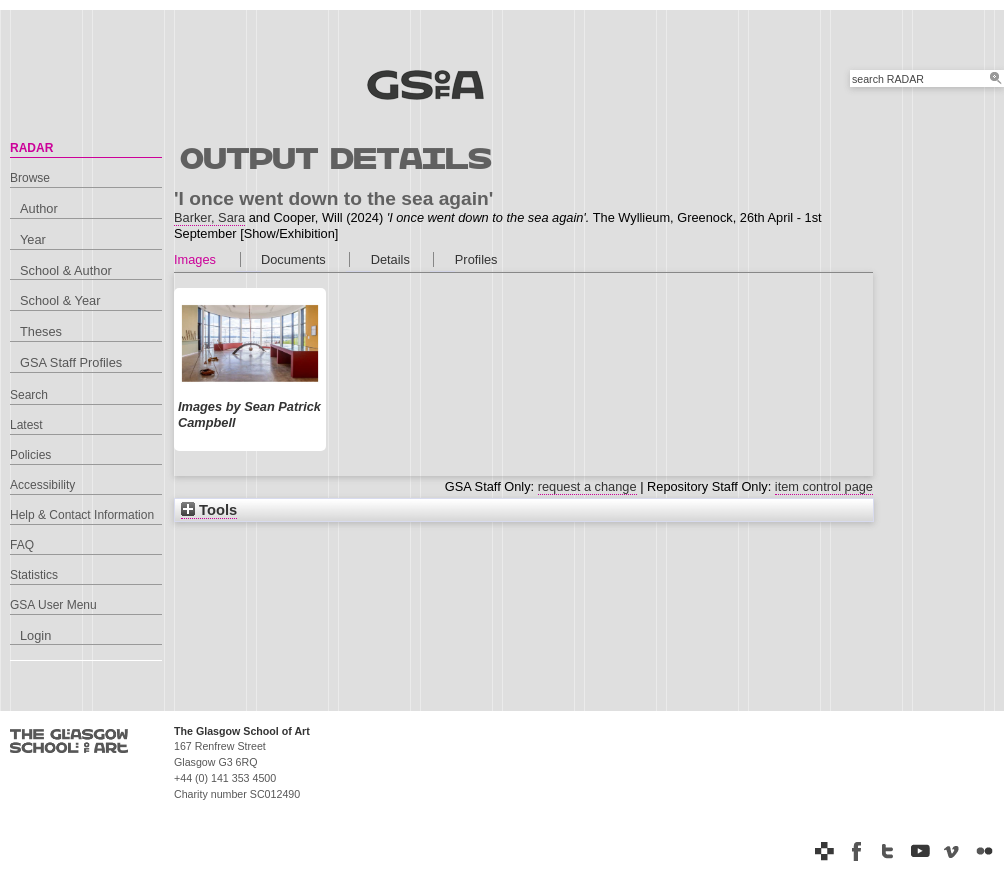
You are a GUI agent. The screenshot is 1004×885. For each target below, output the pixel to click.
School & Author (66, 270)
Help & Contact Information (82, 515)
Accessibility (42, 485)
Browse (30, 178)
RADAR (31, 148)
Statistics (34, 575)
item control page (824, 486)
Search (29, 395)
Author (39, 208)
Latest (26, 425)
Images (195, 259)
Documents (293, 259)
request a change (587, 486)
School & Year (60, 300)
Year (33, 239)
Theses (41, 331)
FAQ (22, 545)
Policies (30, 455)
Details (390, 259)
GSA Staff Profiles (71, 362)
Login (35, 635)
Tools (209, 510)
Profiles (476, 259)
